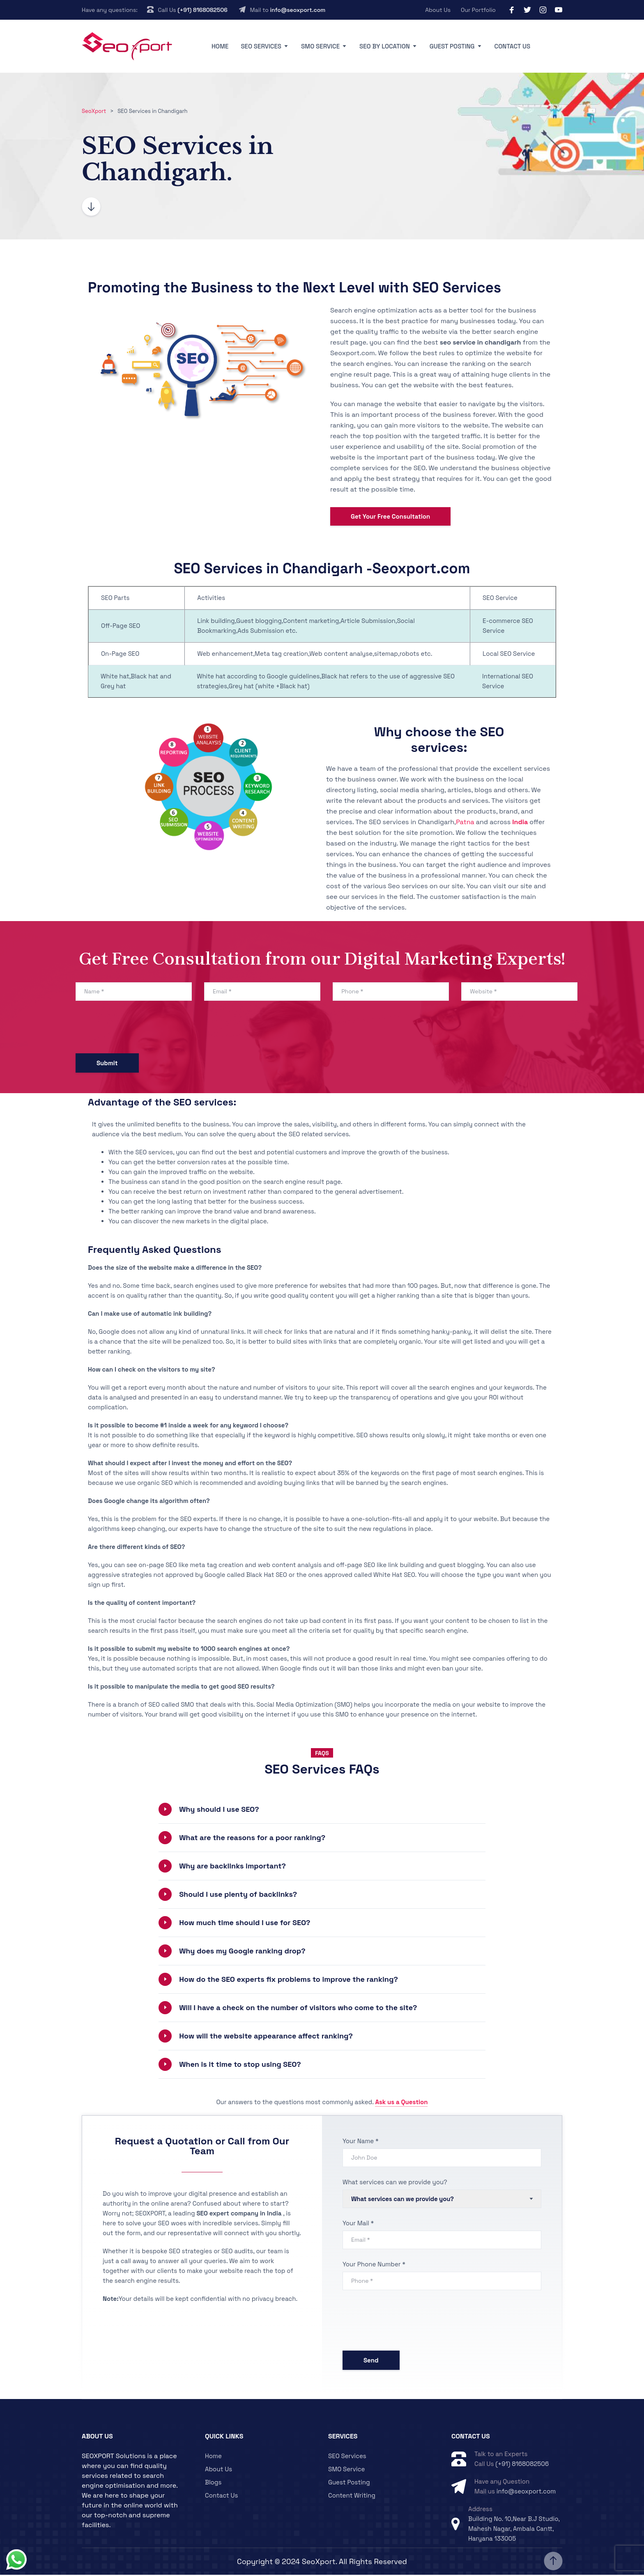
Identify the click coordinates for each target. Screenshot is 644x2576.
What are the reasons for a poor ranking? (252, 1839)
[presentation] (138, 1030)
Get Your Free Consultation (390, 518)
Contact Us (512, 46)
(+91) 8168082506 (202, 10)
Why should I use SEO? (219, 1810)
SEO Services (261, 46)
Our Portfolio (478, 10)
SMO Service (320, 46)
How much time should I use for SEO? (244, 1924)
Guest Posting (452, 46)
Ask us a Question (401, 2103)
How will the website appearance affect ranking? (266, 2037)
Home (220, 46)
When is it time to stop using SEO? (240, 2065)
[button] (322, 1811)
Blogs (213, 2483)
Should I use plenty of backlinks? (238, 1895)
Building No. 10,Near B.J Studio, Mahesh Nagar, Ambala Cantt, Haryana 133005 (514, 2530)
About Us (438, 10)
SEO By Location (384, 46)
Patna (465, 823)
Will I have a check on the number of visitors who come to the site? (298, 2009)
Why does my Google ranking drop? (242, 1952)
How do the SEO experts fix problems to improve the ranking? (288, 1980)
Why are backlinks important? (232, 1867)
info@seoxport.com (297, 10)
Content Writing (351, 2496)
